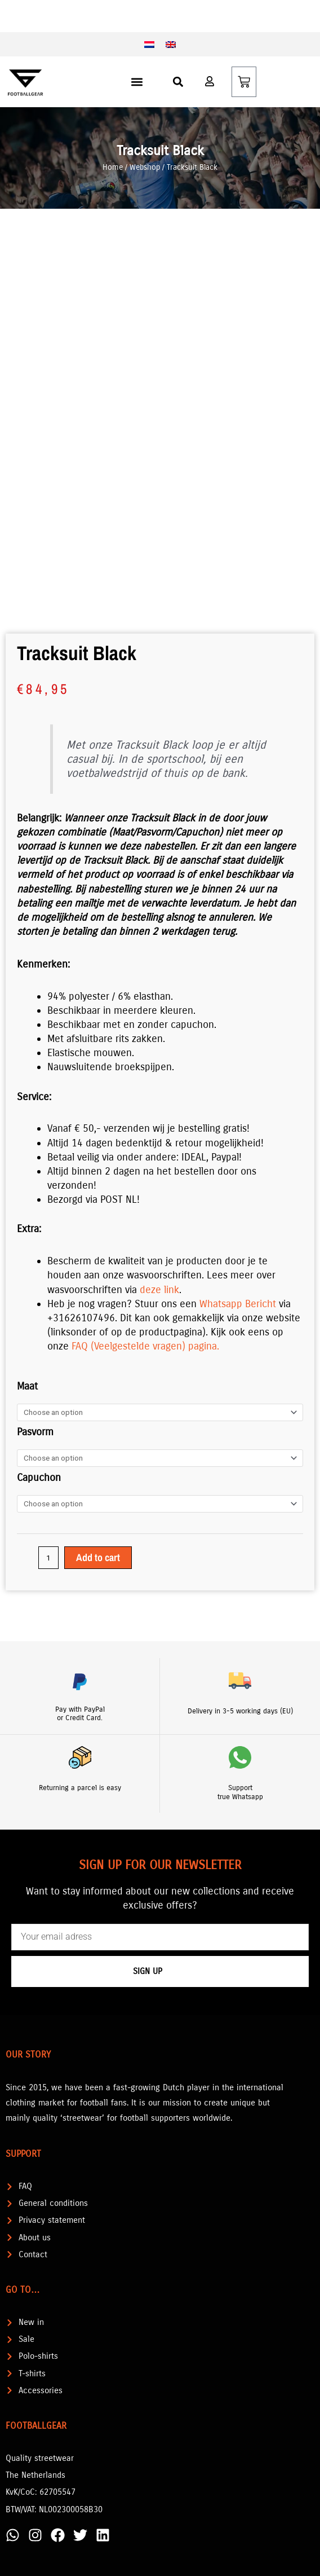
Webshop (145, 167)
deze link (159, 1289)
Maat (27, 1386)
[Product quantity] (48, 1557)
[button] (136, 82)
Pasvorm (35, 1432)
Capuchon (39, 1477)
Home (113, 167)
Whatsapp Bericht (237, 1304)
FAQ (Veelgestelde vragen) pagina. (145, 1346)
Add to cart (98, 1557)
